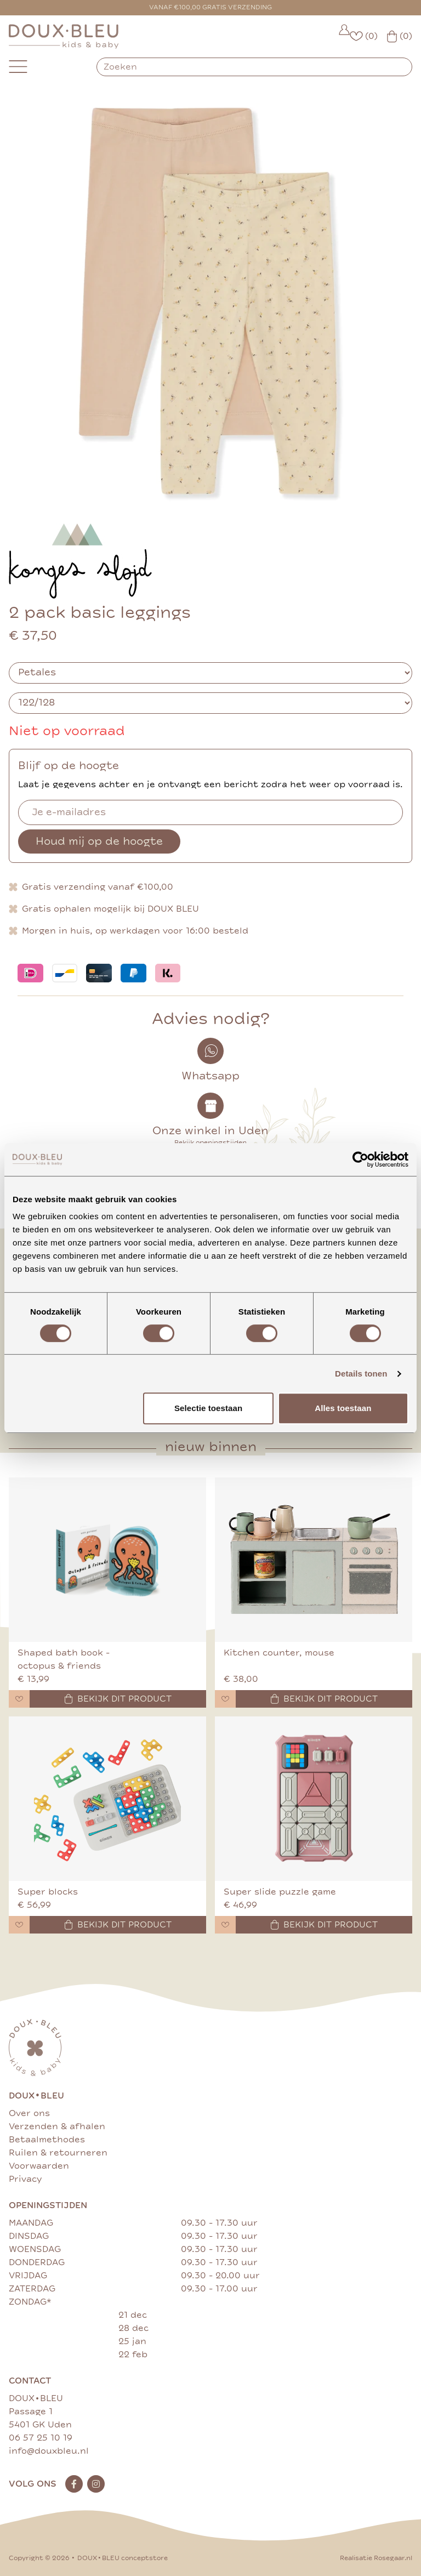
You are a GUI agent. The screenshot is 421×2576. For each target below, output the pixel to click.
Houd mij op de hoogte (99, 841)
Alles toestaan (343, 1408)
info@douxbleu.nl (49, 2451)
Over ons (29, 2113)
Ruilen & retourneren (58, 2152)
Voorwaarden (39, 2165)
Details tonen (361, 1373)
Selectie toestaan (208, 1408)
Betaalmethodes (47, 2139)
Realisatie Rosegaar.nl (376, 2558)
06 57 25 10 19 (40, 2437)
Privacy (25, 2179)
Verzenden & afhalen (57, 2126)
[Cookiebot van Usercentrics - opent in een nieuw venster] (360, 1159)
